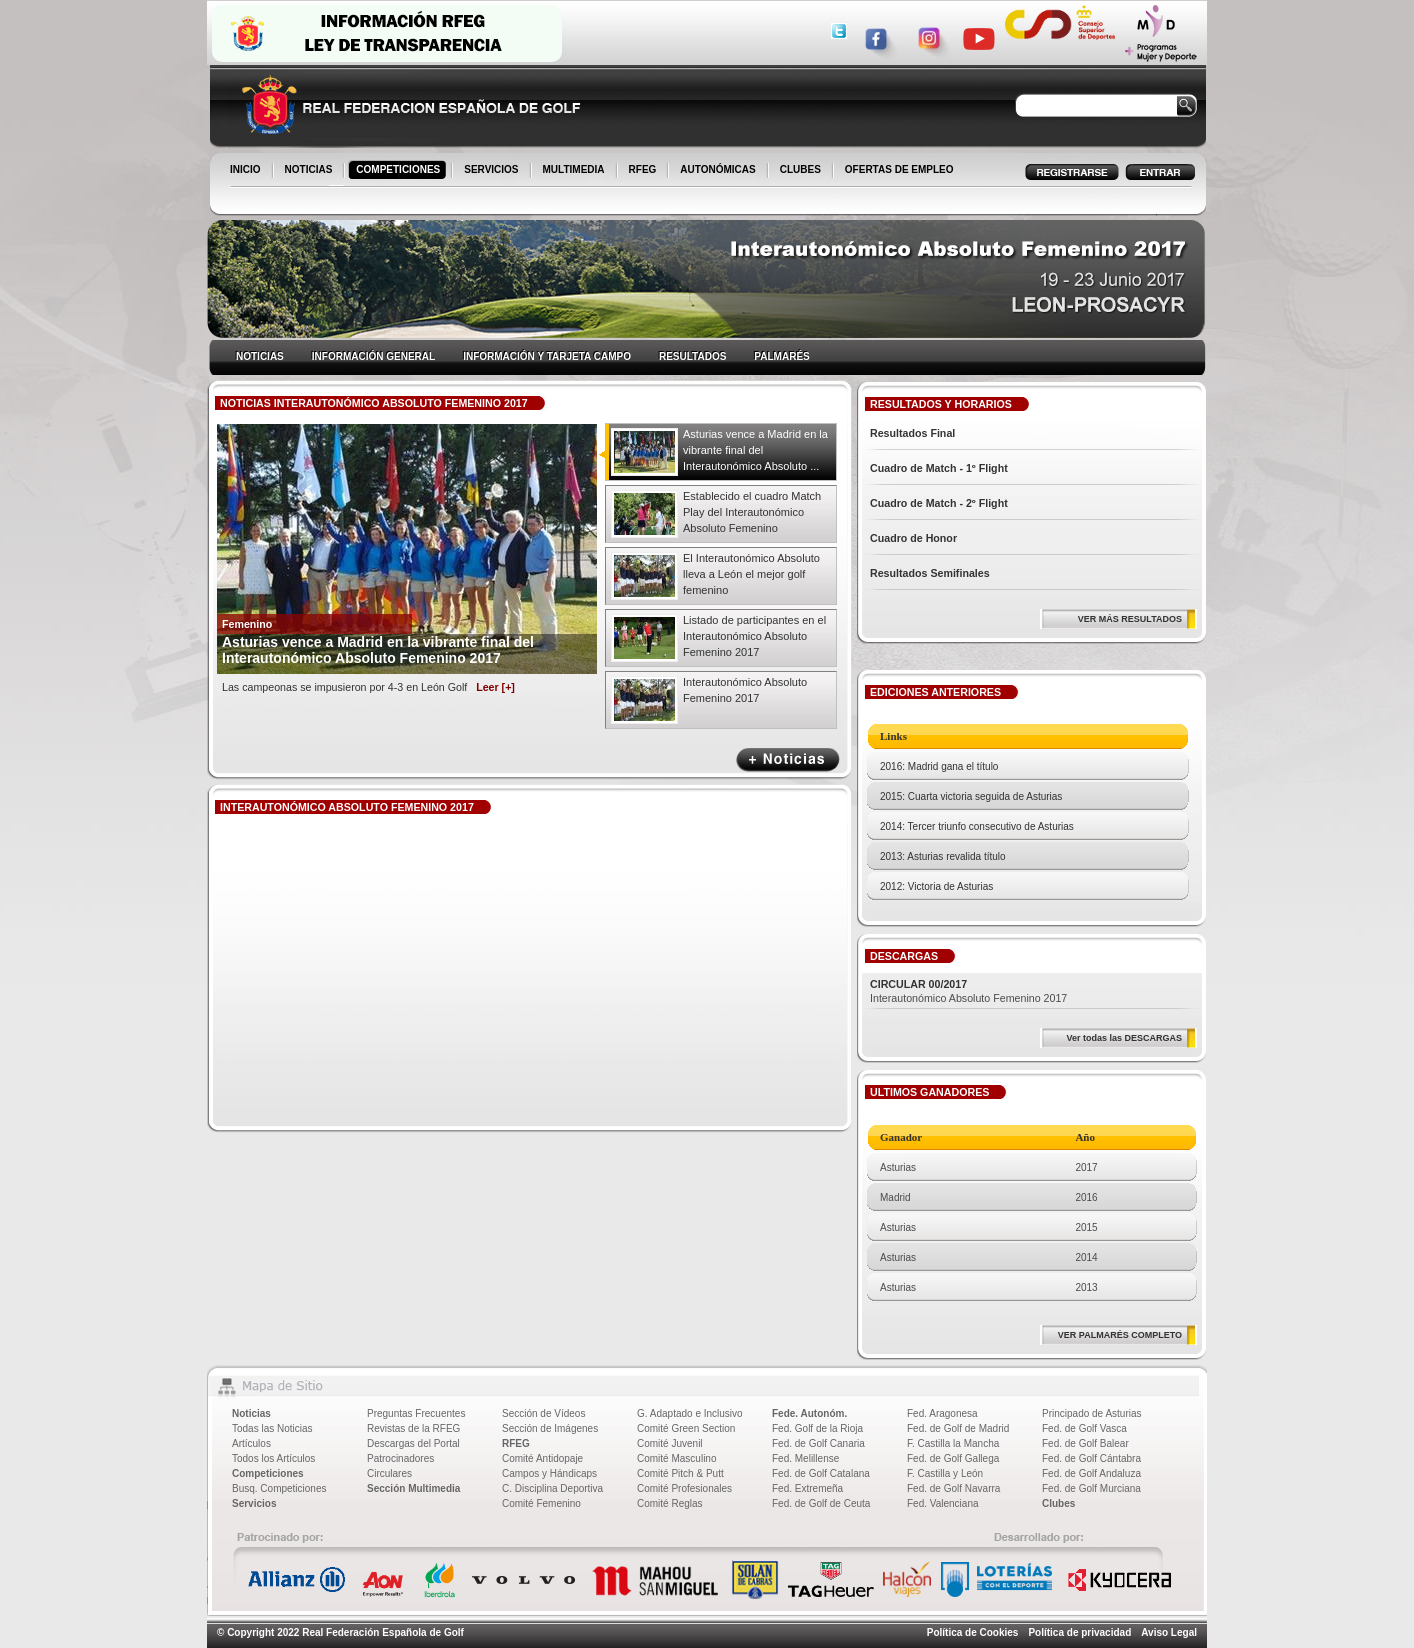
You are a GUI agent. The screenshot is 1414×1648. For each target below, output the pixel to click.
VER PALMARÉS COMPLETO (1120, 1335)
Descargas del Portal (413, 1443)
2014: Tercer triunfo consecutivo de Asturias (977, 826)
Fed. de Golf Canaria (818, 1443)
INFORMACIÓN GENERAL (373, 356)
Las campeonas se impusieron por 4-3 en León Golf (368, 687)
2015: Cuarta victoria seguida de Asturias (971, 796)
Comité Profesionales (684, 1488)
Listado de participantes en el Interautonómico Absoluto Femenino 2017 (754, 636)
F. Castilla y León (945, 1473)
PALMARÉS (781, 356)
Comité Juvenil (670, 1443)
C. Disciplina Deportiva (552, 1488)
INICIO (247, 171)
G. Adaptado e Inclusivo (690, 1413)
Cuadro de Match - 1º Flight (939, 468)
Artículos (251, 1443)
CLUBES (800, 169)
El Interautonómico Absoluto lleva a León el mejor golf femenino (751, 574)
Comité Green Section (686, 1428)
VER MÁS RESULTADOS (1130, 619)
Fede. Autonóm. (809, 1413)
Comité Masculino (676, 1458)
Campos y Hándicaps (549, 1473)
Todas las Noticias (272, 1428)
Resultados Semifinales (930, 573)
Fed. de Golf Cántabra (1091, 1458)
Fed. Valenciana (943, 1503)
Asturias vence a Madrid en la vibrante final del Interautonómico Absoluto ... (755, 450)
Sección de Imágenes (550, 1428)
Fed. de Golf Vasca (1084, 1428)
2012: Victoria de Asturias (936, 886)
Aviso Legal (1169, 1632)
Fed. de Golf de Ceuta (821, 1503)
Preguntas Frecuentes (416, 1413)
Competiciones (268, 1473)
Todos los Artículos (273, 1458)
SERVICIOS (492, 171)
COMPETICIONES (399, 171)
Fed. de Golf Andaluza (1091, 1473)
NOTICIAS (310, 171)
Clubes (1058, 1503)
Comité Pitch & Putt (680, 1473)
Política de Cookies (973, 1632)
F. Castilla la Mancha (953, 1443)
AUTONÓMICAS (717, 169)
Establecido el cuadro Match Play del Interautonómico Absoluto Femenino (752, 512)
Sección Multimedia (413, 1488)
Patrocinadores (400, 1458)
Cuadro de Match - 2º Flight (939, 503)
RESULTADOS (692, 356)
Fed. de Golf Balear (1085, 1443)
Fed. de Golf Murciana (1091, 1488)
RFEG (644, 171)
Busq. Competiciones (279, 1488)
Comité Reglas (670, 1503)
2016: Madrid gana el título (939, 766)
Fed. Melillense (805, 1458)
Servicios (254, 1503)
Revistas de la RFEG (413, 1428)
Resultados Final (912, 433)
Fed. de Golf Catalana (821, 1473)
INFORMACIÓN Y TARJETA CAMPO (547, 356)
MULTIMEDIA (575, 171)
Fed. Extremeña (807, 1488)
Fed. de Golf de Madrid (958, 1428)
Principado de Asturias (1092, 1413)
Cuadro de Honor (913, 538)
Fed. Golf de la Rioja (817, 1428)
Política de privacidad (1079, 1632)
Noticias (251, 1413)
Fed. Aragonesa (942, 1413)
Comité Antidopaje (542, 1458)
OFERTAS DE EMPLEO (899, 169)
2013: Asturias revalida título (943, 856)
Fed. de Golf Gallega (953, 1458)
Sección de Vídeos (543, 1413)
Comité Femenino (541, 1503)
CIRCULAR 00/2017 (918, 984)
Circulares (389, 1473)
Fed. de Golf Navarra (953, 1488)
